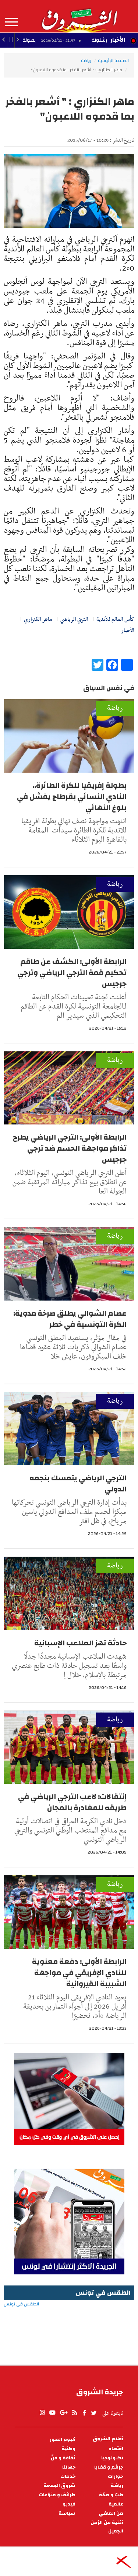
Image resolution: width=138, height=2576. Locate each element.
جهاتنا (68, 2467)
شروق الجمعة (59, 2485)
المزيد (11, 22)
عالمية (116, 2504)
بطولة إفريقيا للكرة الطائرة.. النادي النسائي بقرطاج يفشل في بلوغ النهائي (72, 796)
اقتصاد (116, 2449)
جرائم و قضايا (108, 2467)
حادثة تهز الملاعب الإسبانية (80, 1643)
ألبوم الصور (62, 2439)
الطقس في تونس (69, 2328)
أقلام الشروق (108, 2439)
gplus (63, 2412)
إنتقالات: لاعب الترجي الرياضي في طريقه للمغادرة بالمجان (72, 1802)
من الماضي (111, 2513)
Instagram (42, 2412)
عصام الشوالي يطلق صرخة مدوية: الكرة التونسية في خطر (70, 1318)
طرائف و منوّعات (57, 2495)
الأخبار (117, 39)
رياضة (86, 60)
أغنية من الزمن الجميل (107, 2526)
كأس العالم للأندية (115, 619)
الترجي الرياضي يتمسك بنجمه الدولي (78, 1483)
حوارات (115, 2476)
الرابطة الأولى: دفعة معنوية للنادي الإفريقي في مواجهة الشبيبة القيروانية (79, 1973)
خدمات (67, 2476)
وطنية (68, 2449)
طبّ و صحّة (111, 2495)
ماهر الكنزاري (38, 619)
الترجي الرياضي (74, 619)
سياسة (67, 2513)
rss (74, 2412)
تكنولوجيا (112, 2458)
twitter (94, 2412)
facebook (84, 2412)
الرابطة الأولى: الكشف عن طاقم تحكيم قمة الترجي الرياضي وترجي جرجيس (72, 972)
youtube (52, 2412)
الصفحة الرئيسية (113, 60)
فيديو (69, 2504)
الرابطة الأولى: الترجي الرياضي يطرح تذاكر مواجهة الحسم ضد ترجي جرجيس (70, 1148)
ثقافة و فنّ (63, 2458)
